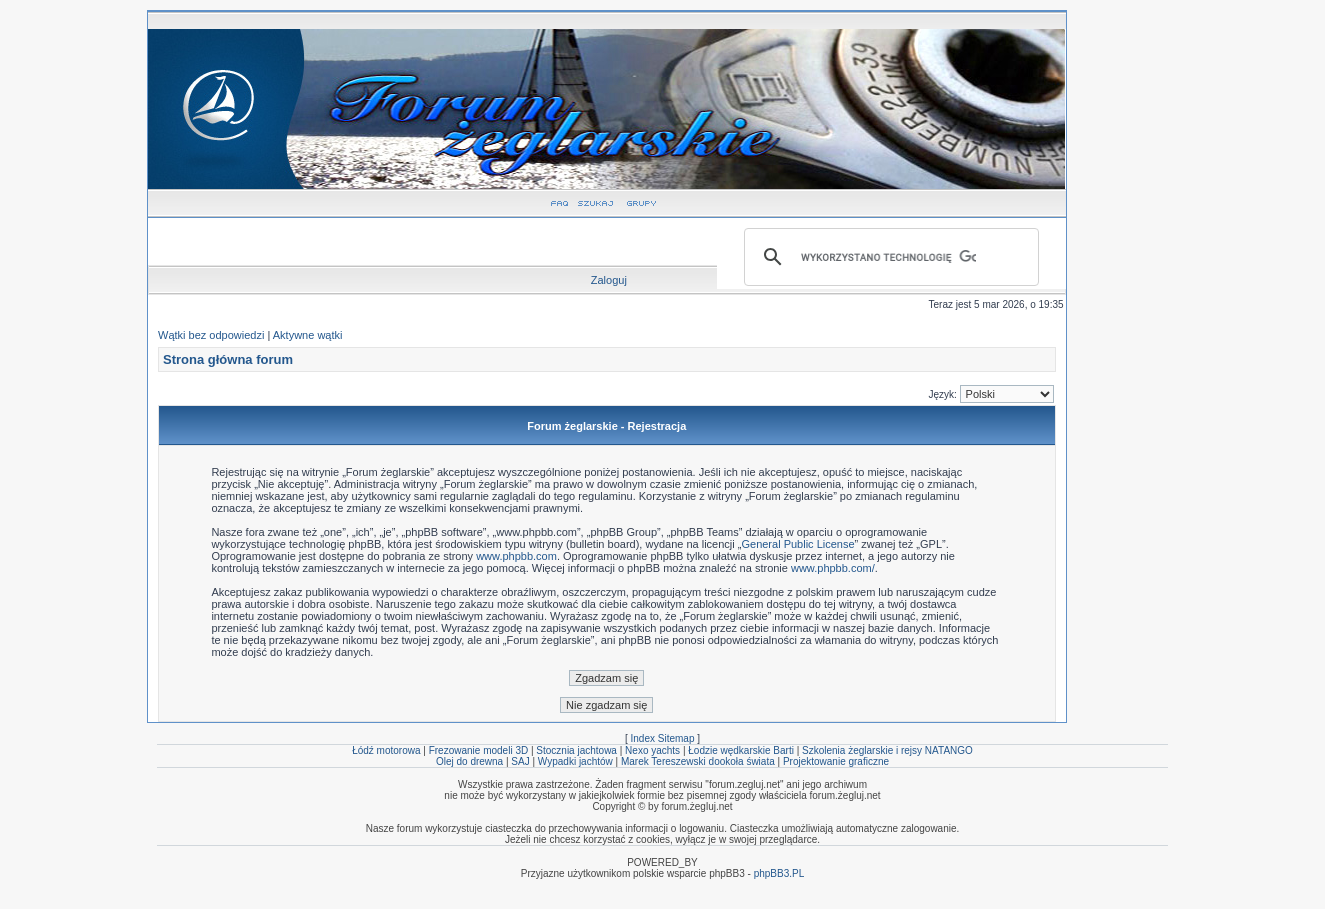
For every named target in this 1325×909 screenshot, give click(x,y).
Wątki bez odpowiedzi (211, 335)
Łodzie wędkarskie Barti (741, 750)
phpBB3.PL (779, 873)
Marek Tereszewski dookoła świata (698, 761)
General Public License (797, 544)
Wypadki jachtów (575, 761)
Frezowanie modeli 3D (479, 750)
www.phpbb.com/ (833, 568)
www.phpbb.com (516, 556)
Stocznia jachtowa (576, 750)
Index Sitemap (663, 738)
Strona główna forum (228, 359)
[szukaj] (888, 257)
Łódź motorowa (386, 750)
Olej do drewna (469, 761)
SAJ (520, 761)
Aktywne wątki (308, 335)
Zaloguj (609, 280)
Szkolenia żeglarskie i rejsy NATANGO (887, 750)
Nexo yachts (652, 750)
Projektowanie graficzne (836, 761)
